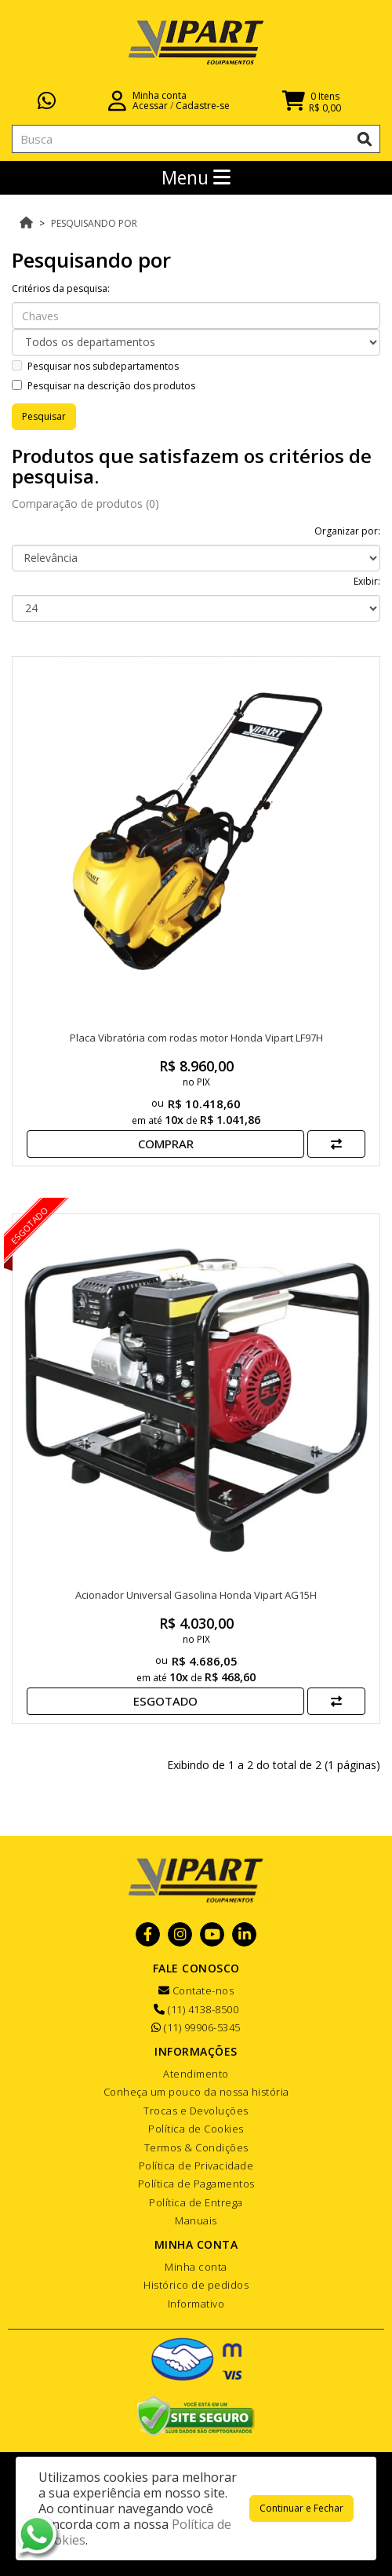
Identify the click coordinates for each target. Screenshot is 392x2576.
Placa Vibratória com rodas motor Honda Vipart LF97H (196, 1038)
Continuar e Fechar (301, 2508)
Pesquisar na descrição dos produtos (103, 385)
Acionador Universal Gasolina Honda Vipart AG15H (196, 1595)
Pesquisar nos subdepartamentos (95, 366)
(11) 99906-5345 (196, 2027)
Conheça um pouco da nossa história (196, 2092)
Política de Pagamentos (196, 2183)
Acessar (150, 105)
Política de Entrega (196, 2202)
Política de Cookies (196, 2129)
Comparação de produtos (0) (85, 503)
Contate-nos (196, 1990)
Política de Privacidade (196, 2165)
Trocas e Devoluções (196, 2110)
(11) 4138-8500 (196, 2009)
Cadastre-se (203, 105)
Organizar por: (347, 531)
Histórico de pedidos (196, 2285)
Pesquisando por (94, 223)
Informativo (196, 2304)
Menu (196, 177)
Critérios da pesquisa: (61, 288)
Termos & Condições (196, 2147)
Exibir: (367, 581)
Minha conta (196, 2267)
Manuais (196, 2220)
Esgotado (165, 1701)
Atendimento (196, 2074)
